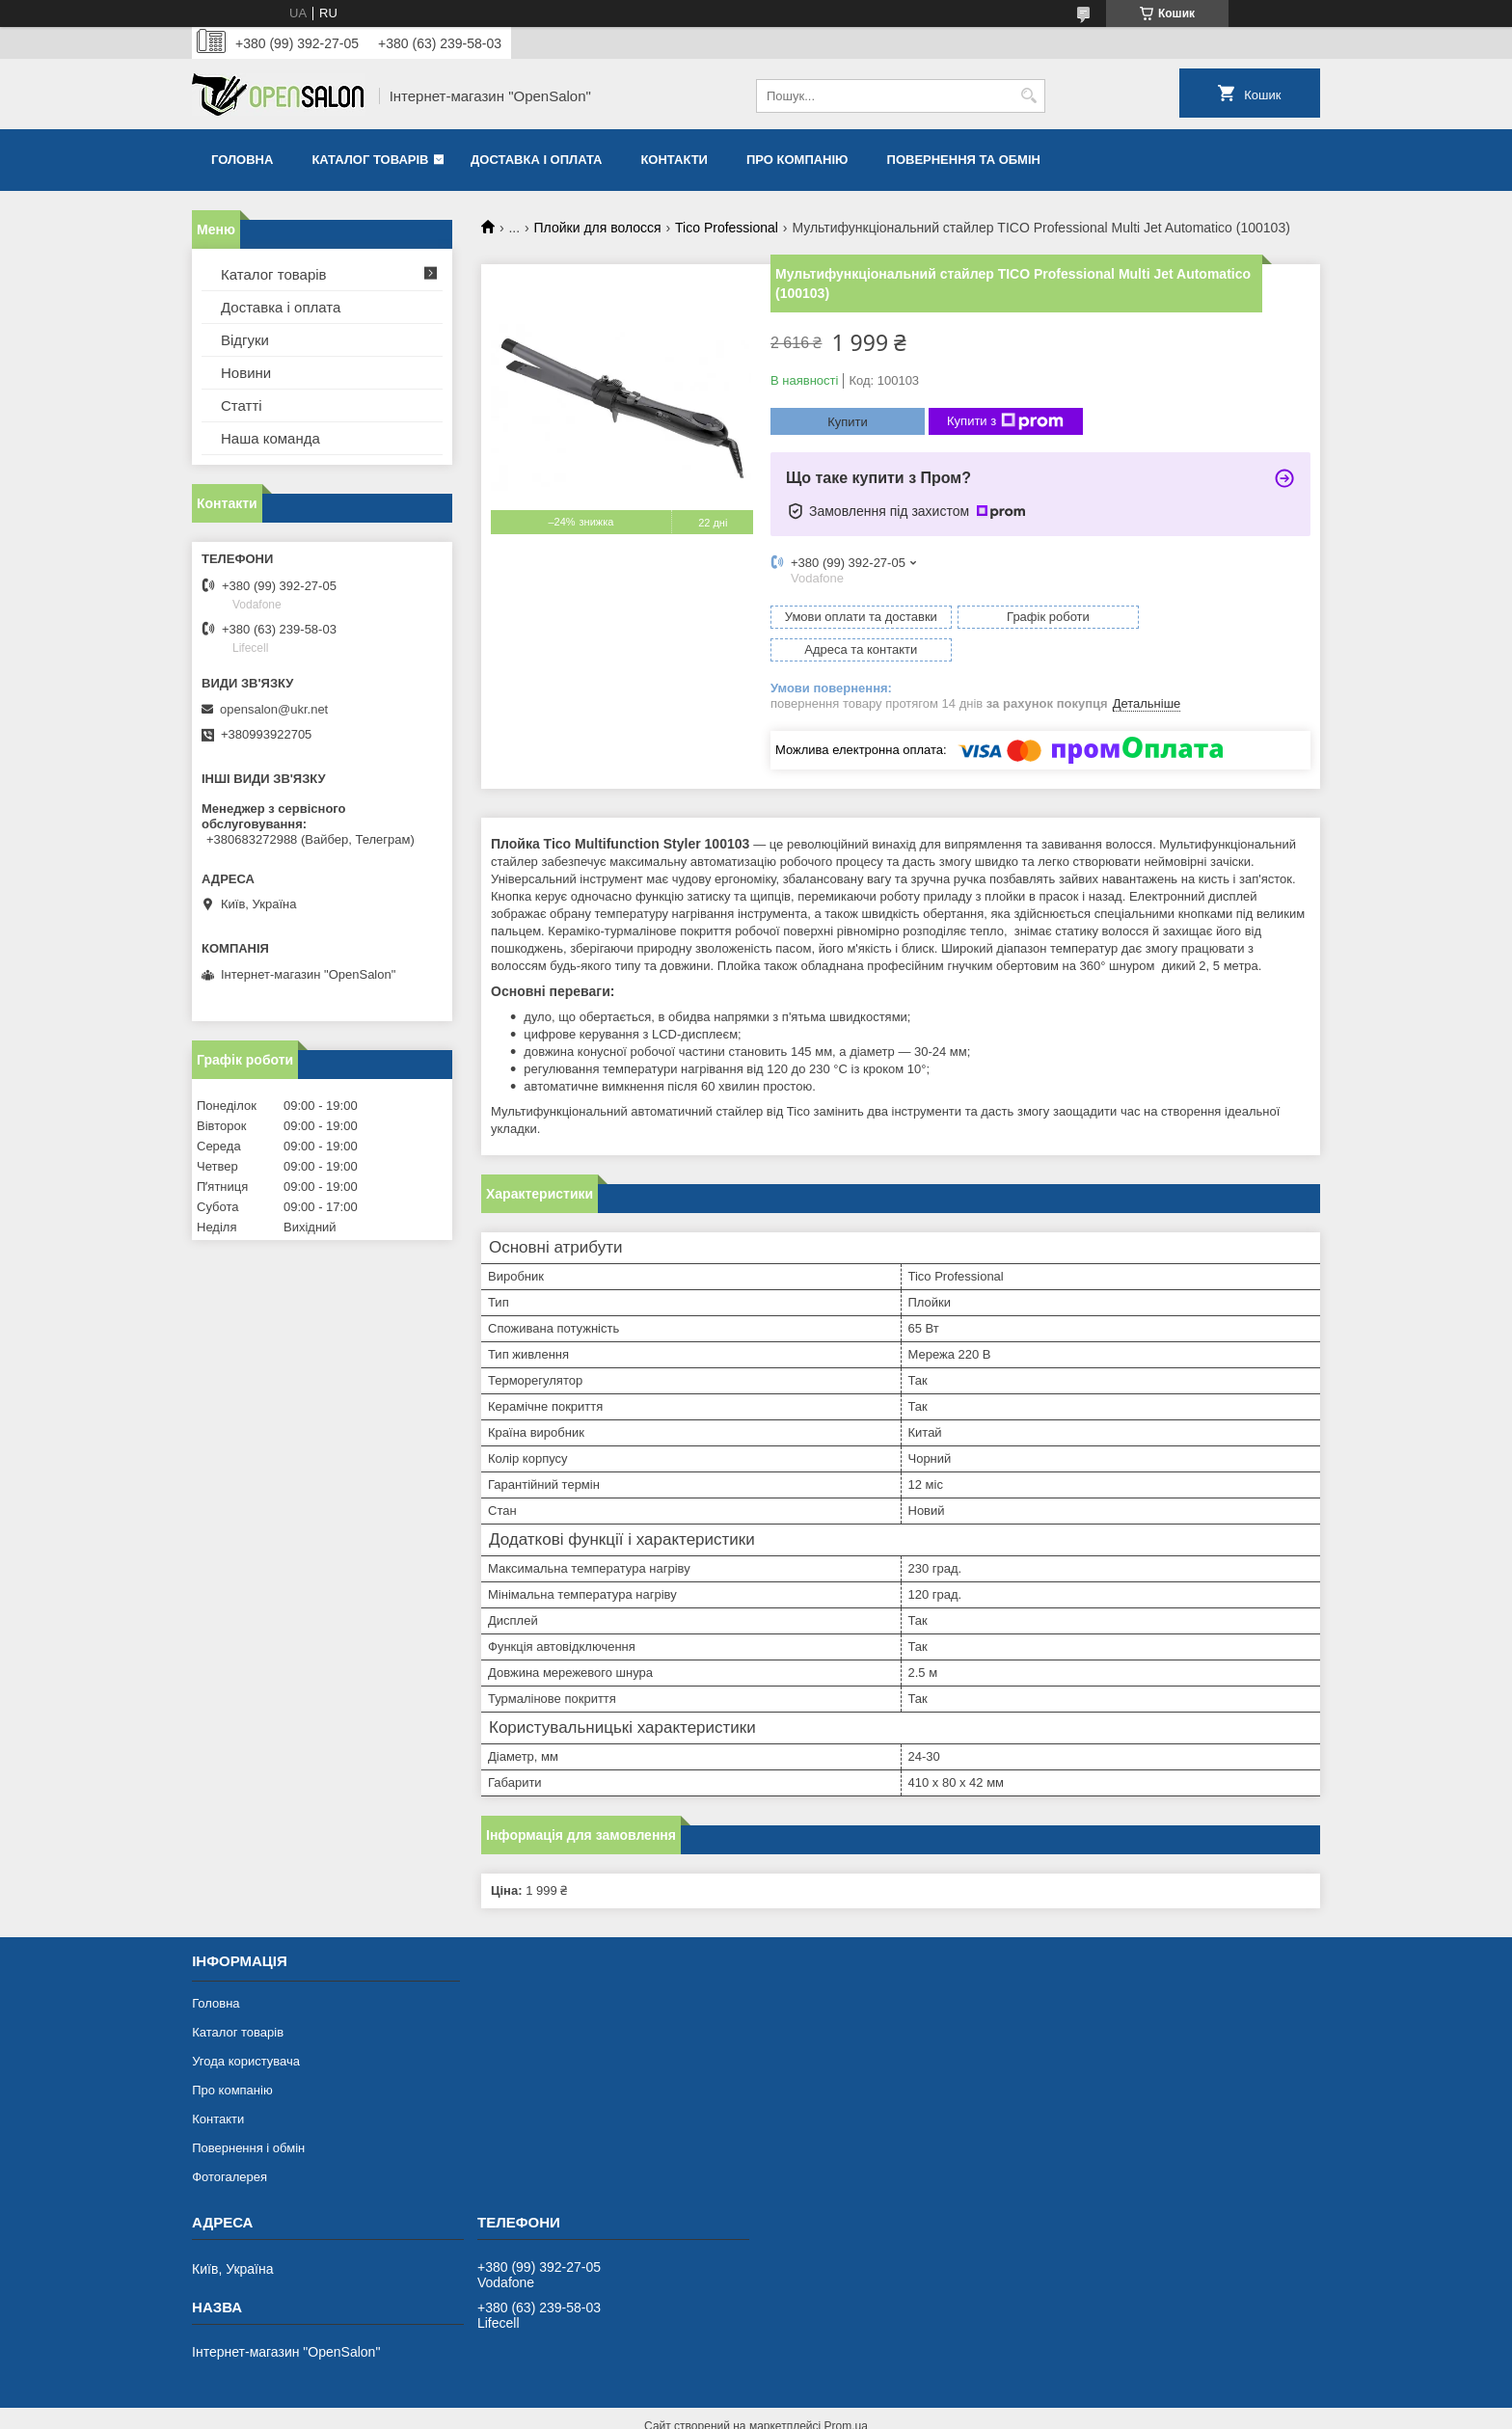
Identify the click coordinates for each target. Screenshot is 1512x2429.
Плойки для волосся (598, 227)
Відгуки (245, 340)
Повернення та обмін (963, 159)
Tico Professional (726, 227)
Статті (241, 405)
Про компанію (797, 159)
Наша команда (270, 438)
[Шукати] (1028, 96)
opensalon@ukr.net (274, 709)
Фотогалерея (229, 2144)
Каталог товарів (369, 159)
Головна (242, 159)
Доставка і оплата (536, 159)
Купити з (1005, 421)
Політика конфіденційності (915, 2410)
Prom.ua (846, 2393)
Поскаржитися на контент (765, 2410)
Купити (847, 422)
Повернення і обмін (248, 2115)
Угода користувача (246, 2028)
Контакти (674, 159)
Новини (246, 372)
